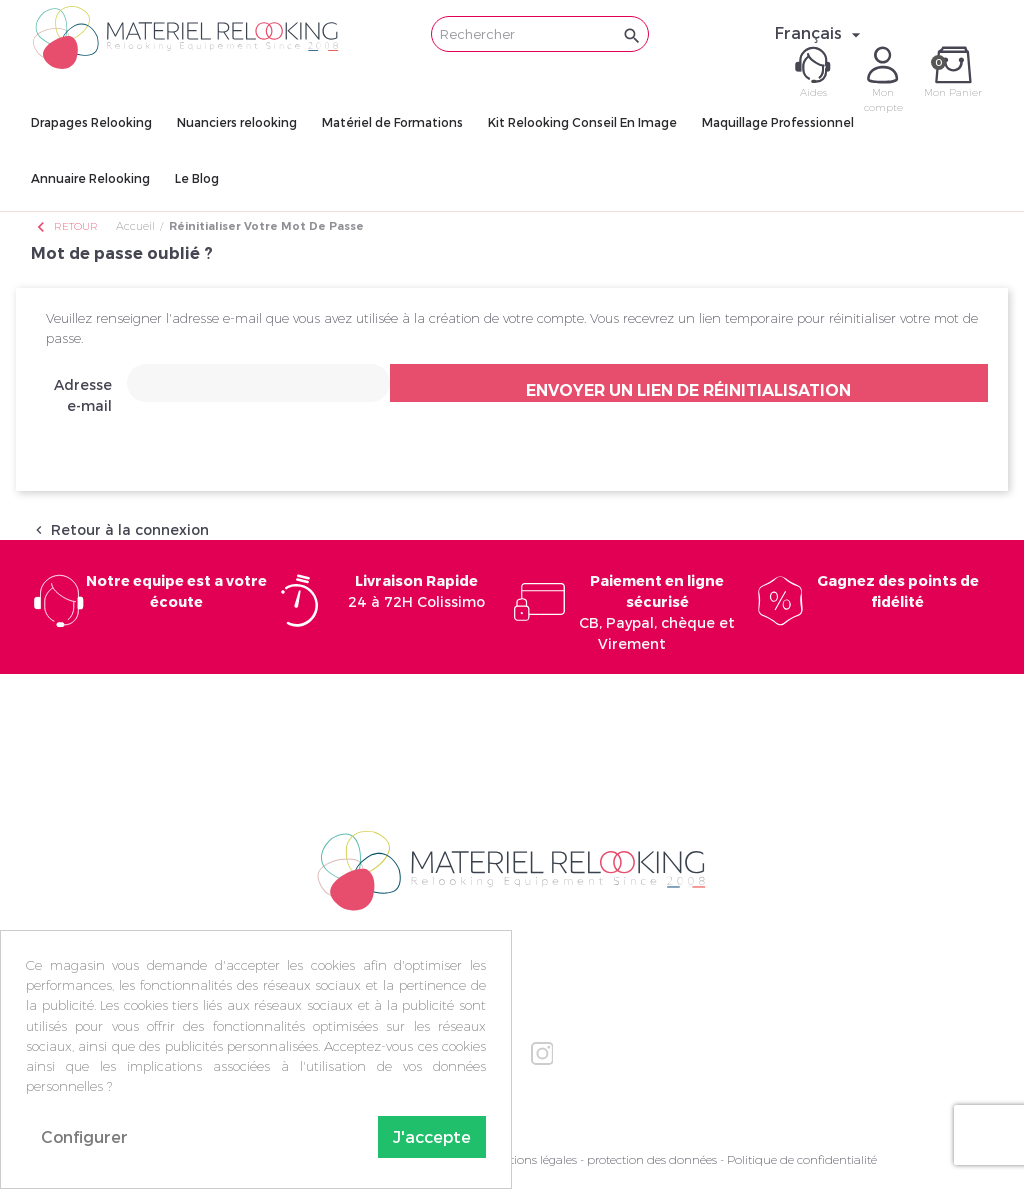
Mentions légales (531, 1159)
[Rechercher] (540, 34)
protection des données (652, 1159)
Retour (66, 226)
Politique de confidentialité (802, 1159)
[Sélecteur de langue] (820, 33)
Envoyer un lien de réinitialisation (688, 390)
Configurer (84, 1136)
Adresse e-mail (83, 395)
